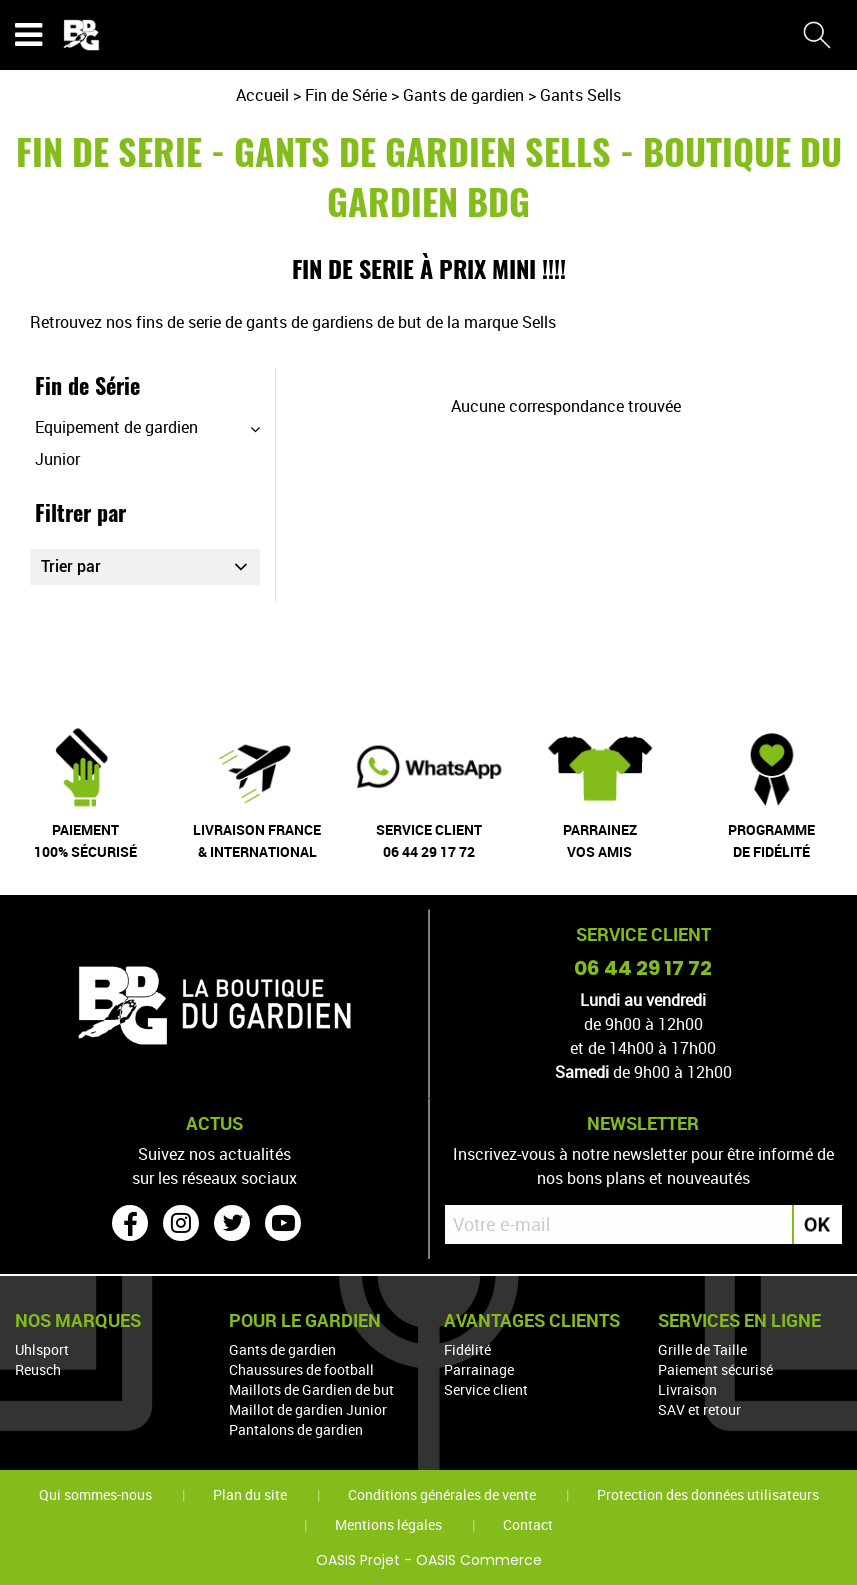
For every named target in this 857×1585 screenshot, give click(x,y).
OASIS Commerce (479, 1559)
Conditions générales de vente (442, 1493)
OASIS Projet (358, 1559)
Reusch (38, 1368)
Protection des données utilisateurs (708, 1493)
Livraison (687, 1388)
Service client (486, 1388)
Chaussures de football (301, 1368)
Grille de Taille (702, 1348)
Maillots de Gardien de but (311, 1388)
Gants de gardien (282, 1348)
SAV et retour (699, 1408)
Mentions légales (388, 1523)
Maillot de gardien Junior (308, 1408)
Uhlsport (42, 1348)
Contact (528, 1523)
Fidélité (467, 1348)
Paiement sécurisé (715, 1368)
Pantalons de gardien (296, 1428)
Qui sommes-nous (95, 1493)
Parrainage (479, 1368)
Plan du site (250, 1493)
